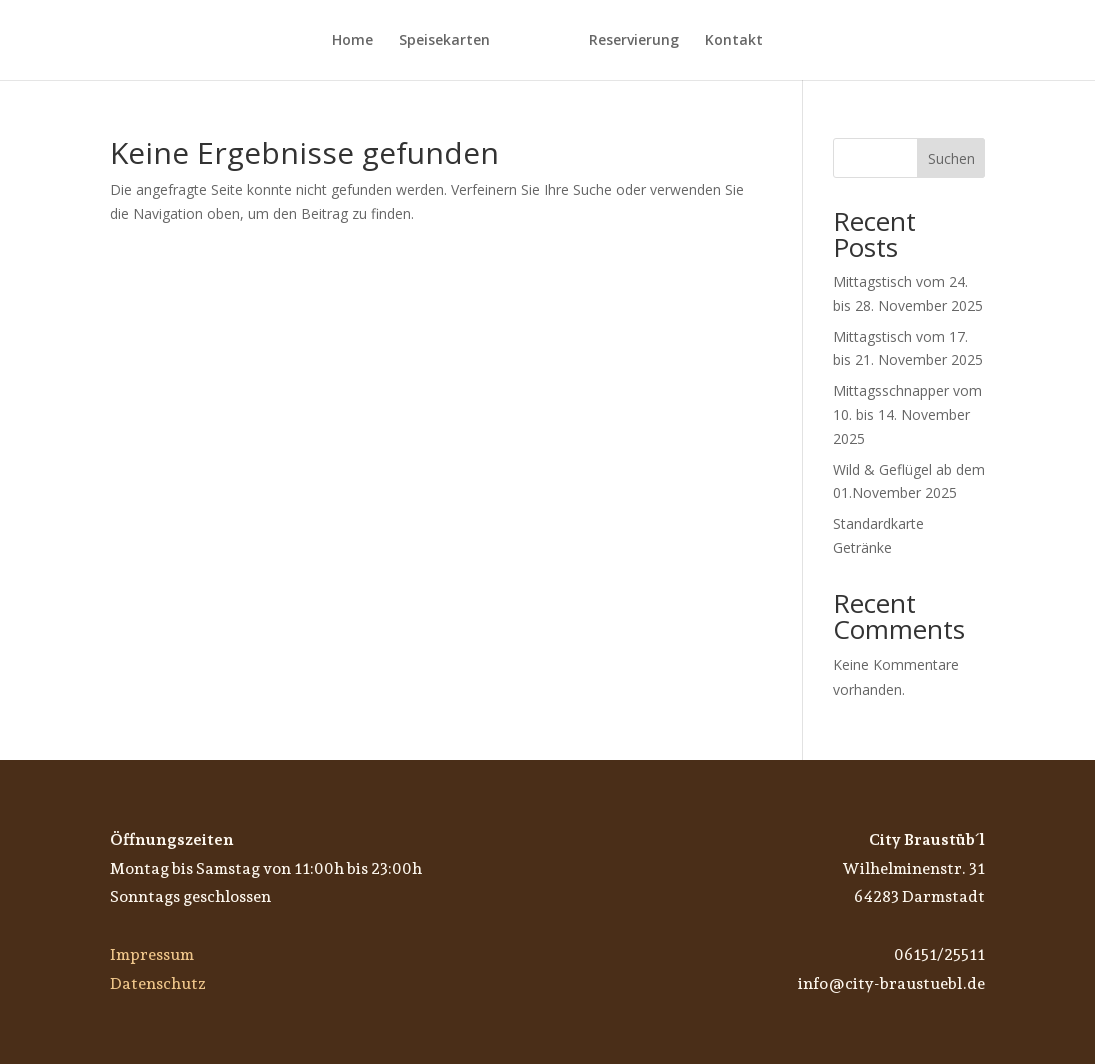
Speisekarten (444, 41)
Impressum (152, 954)
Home (352, 41)
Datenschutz (158, 983)
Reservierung (634, 41)
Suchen (951, 158)
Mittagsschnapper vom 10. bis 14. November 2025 (907, 414)
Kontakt (734, 41)
